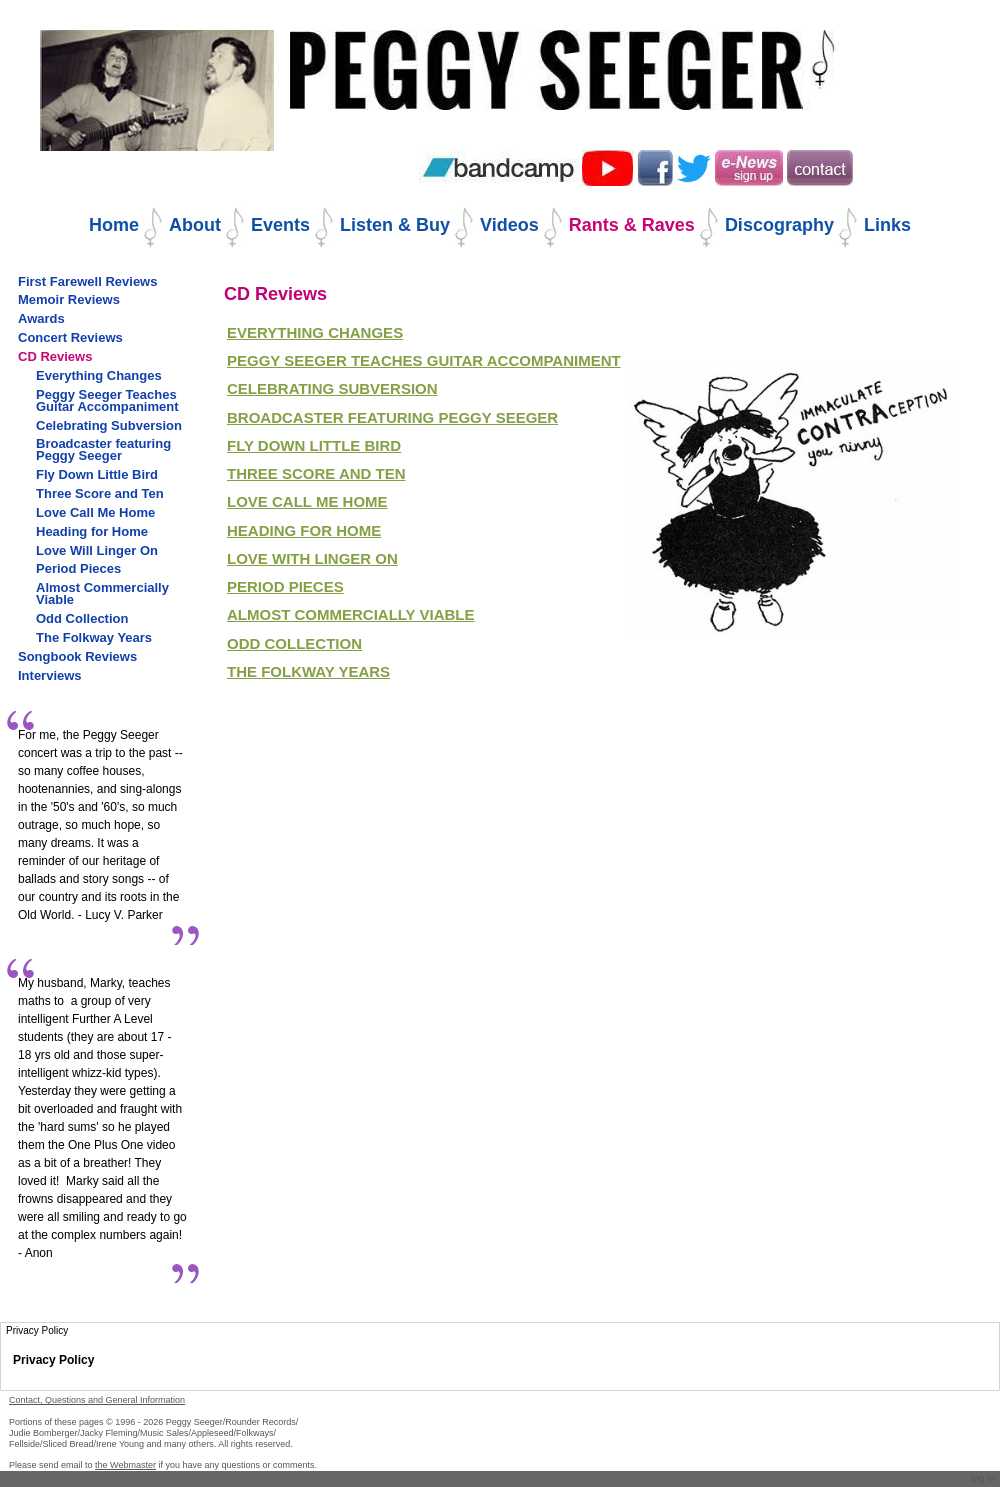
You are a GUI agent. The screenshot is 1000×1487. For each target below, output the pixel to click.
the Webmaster (125, 1465)
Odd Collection (294, 643)
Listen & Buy (395, 225)
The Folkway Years (308, 671)
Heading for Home (304, 530)
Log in (983, 1478)
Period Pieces (285, 586)
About (195, 225)
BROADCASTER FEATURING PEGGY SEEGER (392, 417)
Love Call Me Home (307, 501)
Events (280, 225)
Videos (509, 225)
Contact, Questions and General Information (97, 1400)
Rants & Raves (632, 225)
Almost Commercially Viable (351, 614)
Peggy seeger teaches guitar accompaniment (424, 360)
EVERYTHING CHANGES (315, 332)
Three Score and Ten (316, 473)
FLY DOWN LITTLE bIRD (314, 445)
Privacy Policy (53, 1360)
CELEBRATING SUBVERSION (332, 388)
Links (887, 225)
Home (114, 225)
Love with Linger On (312, 558)
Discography (779, 225)
